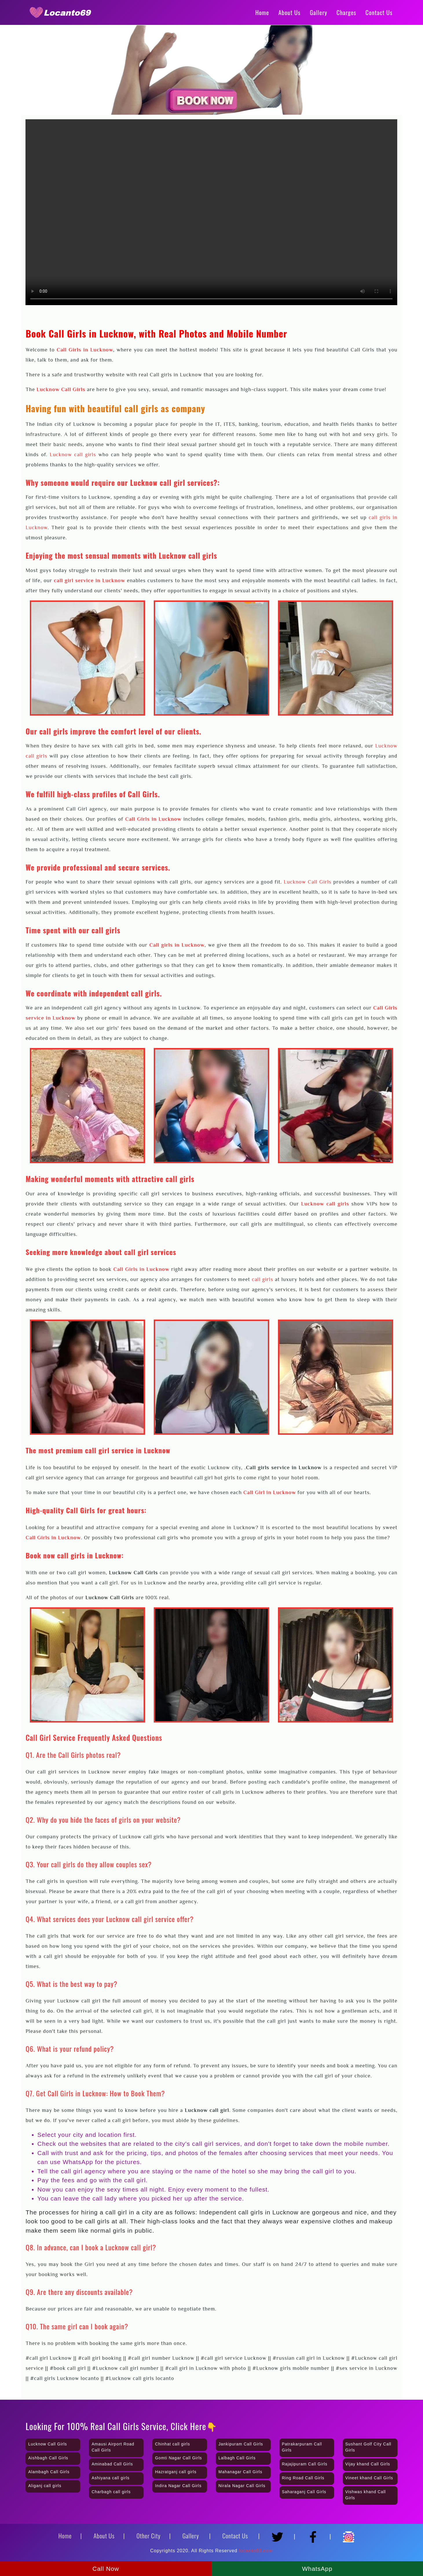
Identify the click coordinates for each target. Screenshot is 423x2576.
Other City (149, 2535)
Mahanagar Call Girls (240, 2471)
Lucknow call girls (73, 454)
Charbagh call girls (111, 2491)
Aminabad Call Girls (112, 2464)
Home (262, 12)
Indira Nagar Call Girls (178, 2485)
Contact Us (378, 12)
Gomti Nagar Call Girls (178, 2458)
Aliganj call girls (44, 2485)
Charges (346, 12)
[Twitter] (279, 2534)
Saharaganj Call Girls (304, 2491)
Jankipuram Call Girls (240, 2444)
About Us (289, 12)
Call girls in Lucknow (177, 945)
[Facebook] (315, 2534)
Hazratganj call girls (175, 2471)
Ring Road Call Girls (303, 2478)
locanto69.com (256, 2550)
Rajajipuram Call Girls (304, 2464)
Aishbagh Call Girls (48, 2458)
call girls (262, 1279)
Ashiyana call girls (110, 2478)
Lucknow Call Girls (60, 389)
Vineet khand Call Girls (369, 2478)
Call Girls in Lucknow (85, 350)
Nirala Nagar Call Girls (241, 2485)
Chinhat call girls (172, 2444)
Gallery (318, 12)
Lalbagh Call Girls (237, 2458)
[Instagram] (349, 2534)
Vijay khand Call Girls (367, 2464)
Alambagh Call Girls (48, 2471)
